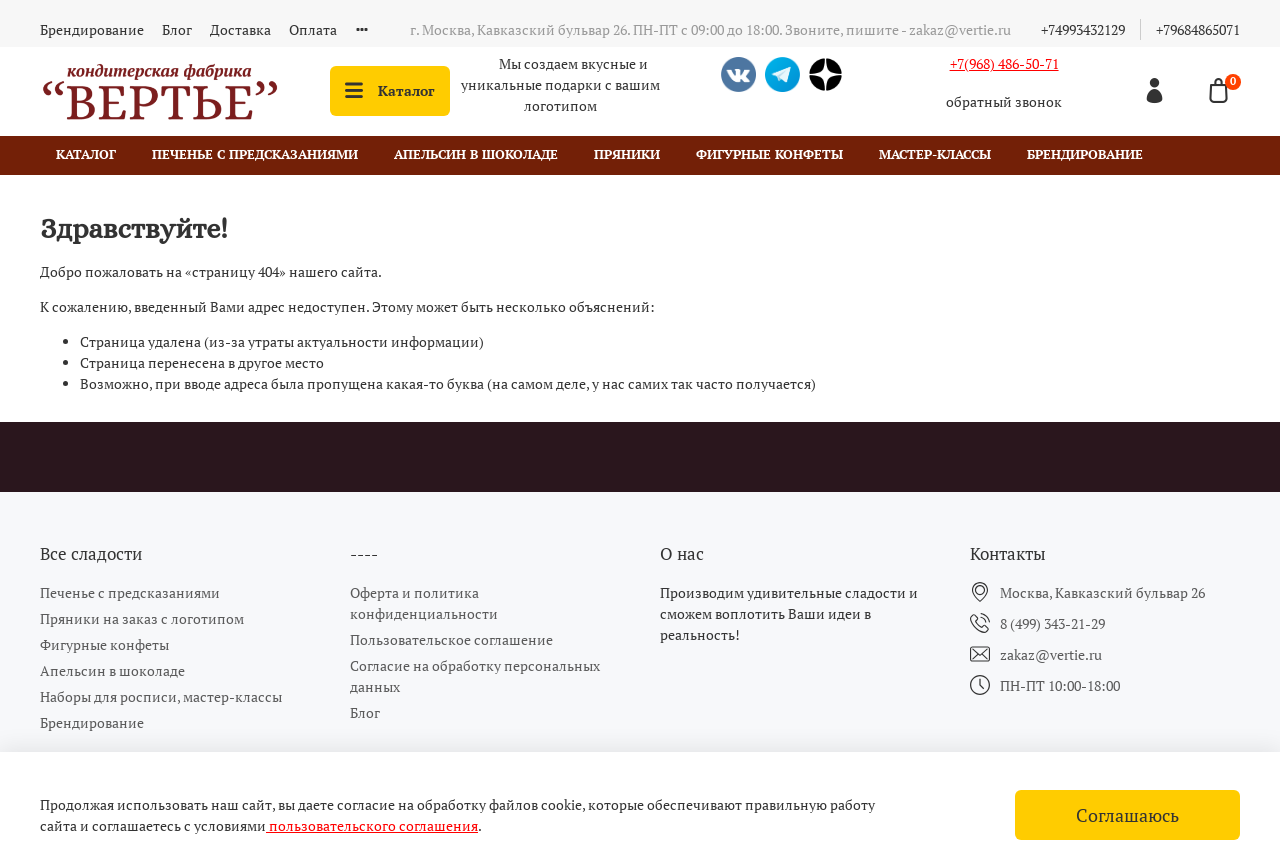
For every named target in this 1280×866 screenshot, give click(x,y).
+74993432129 (1083, 29)
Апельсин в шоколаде (476, 154)
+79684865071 (1198, 29)
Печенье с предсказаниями (255, 154)
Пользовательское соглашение (451, 639)
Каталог (390, 90)
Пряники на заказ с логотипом (142, 618)
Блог (177, 29)
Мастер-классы (935, 154)
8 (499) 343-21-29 (1052, 623)
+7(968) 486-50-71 (1004, 63)
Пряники (627, 154)
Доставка (240, 29)
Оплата (313, 29)
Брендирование (92, 29)
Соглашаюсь (1127, 815)
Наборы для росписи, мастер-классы (161, 696)
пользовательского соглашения (372, 825)
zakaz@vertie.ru (1051, 654)
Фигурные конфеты (769, 154)
